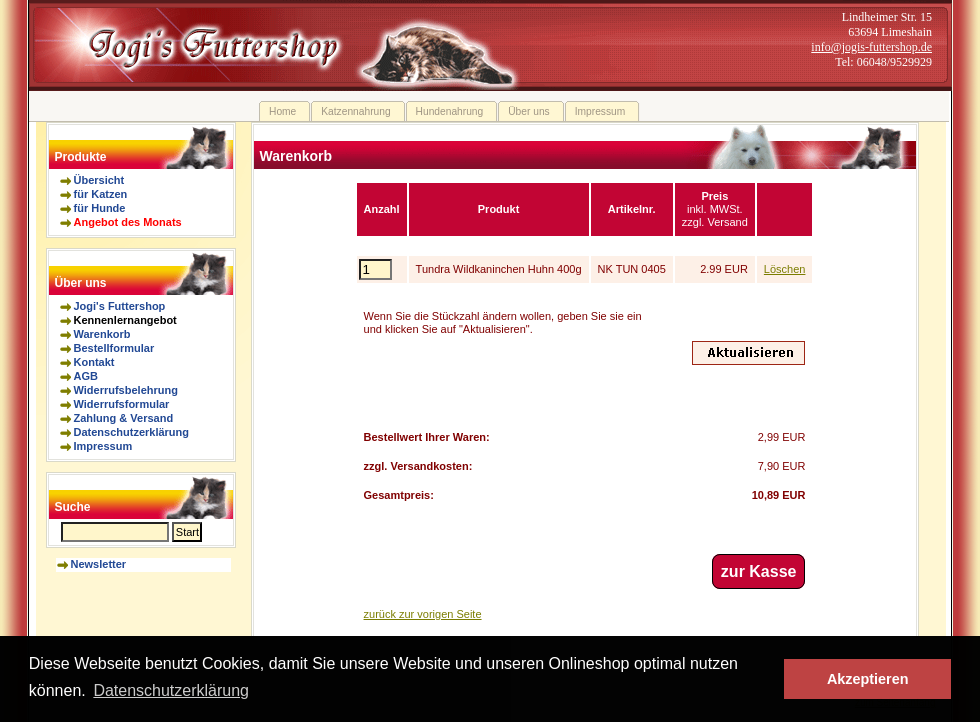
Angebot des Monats (128, 222)
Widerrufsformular (122, 404)
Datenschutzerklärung (132, 432)
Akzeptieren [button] (868, 679)
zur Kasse (759, 571)
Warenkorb (102, 334)
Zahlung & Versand (124, 418)
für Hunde (100, 208)
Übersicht (99, 180)
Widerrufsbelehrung (126, 390)
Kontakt (94, 362)
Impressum (103, 446)
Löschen (785, 269)
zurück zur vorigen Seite (423, 614)
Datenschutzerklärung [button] (171, 690)
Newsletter (99, 564)
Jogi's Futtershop (120, 306)
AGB (86, 376)
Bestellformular (114, 348)
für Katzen (101, 194)
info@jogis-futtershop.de (871, 47)
